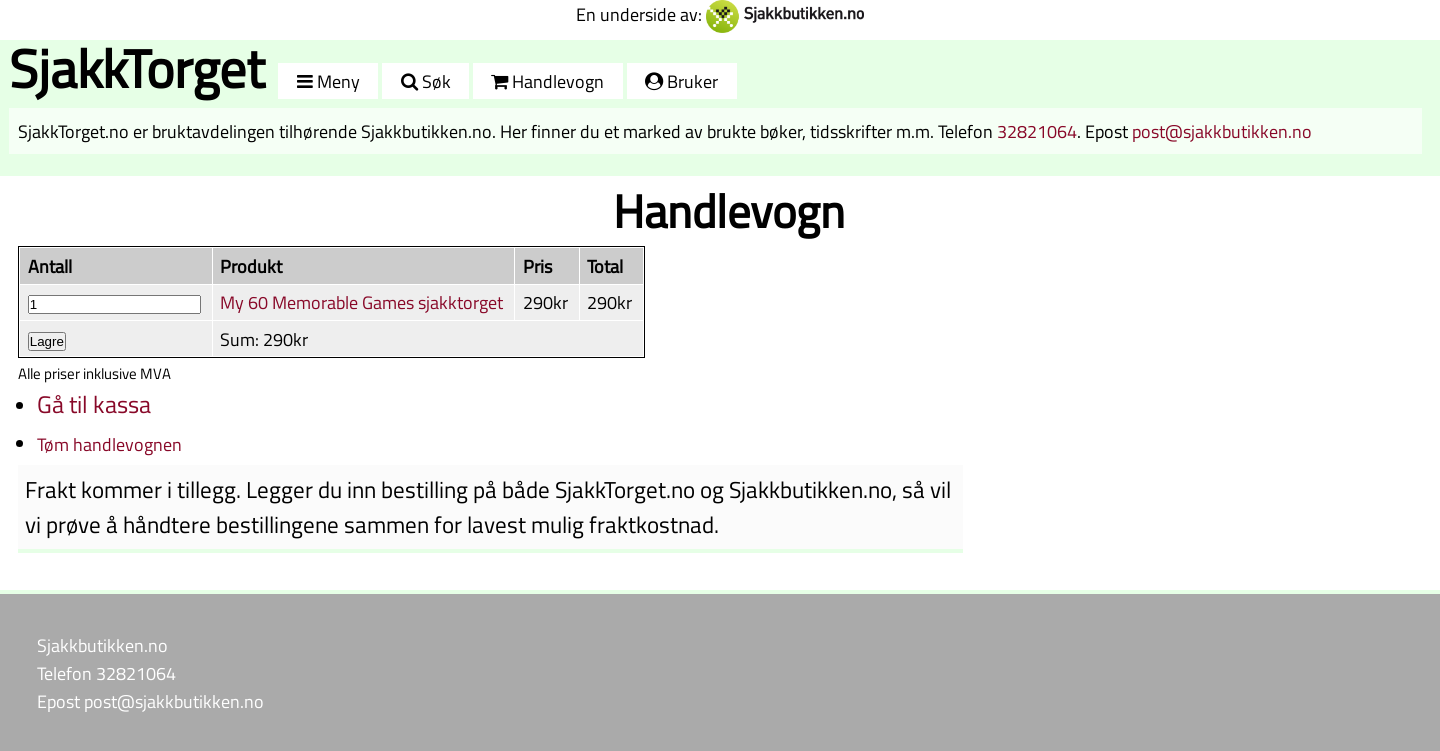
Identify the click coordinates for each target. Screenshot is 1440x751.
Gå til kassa (94, 404)
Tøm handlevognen (109, 444)
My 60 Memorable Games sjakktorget (361, 302)
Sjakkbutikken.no (102, 645)
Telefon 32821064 (106, 673)
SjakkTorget (137, 68)
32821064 (1037, 131)
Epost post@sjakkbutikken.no (150, 701)
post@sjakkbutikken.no (1222, 131)
